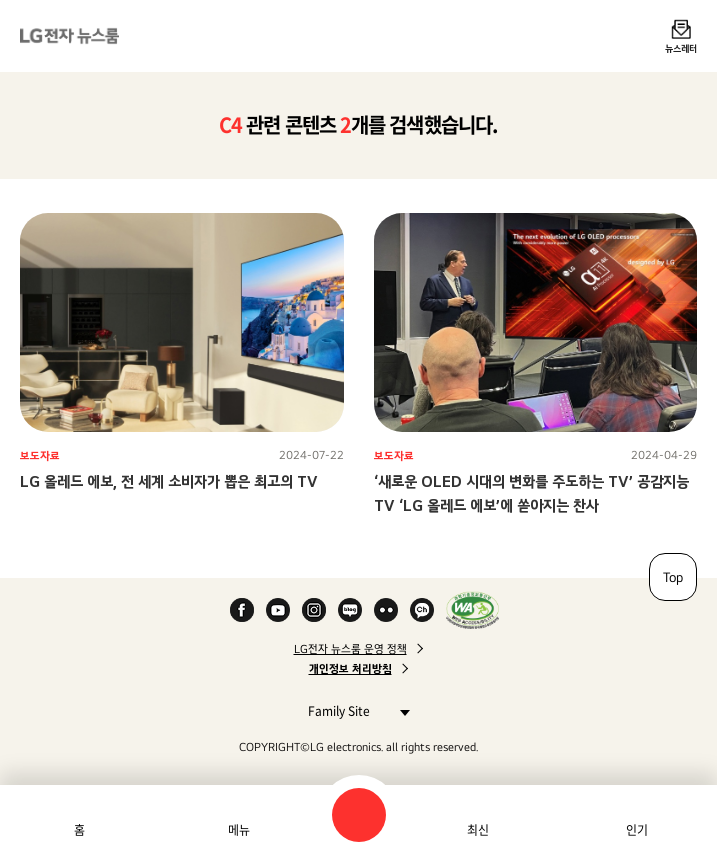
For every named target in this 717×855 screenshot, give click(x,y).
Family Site (353, 710)
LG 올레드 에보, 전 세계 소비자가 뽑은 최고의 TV (169, 481)
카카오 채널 (422, 610)
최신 (478, 830)
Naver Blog (350, 610)
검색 (359, 815)
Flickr (386, 610)
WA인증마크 (472, 610)
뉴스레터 (681, 48)
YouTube (278, 610)
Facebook (242, 610)
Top (673, 577)
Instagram (314, 610)
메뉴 (239, 830)
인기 (637, 830)
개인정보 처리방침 (350, 669)
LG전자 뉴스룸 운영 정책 (350, 649)
